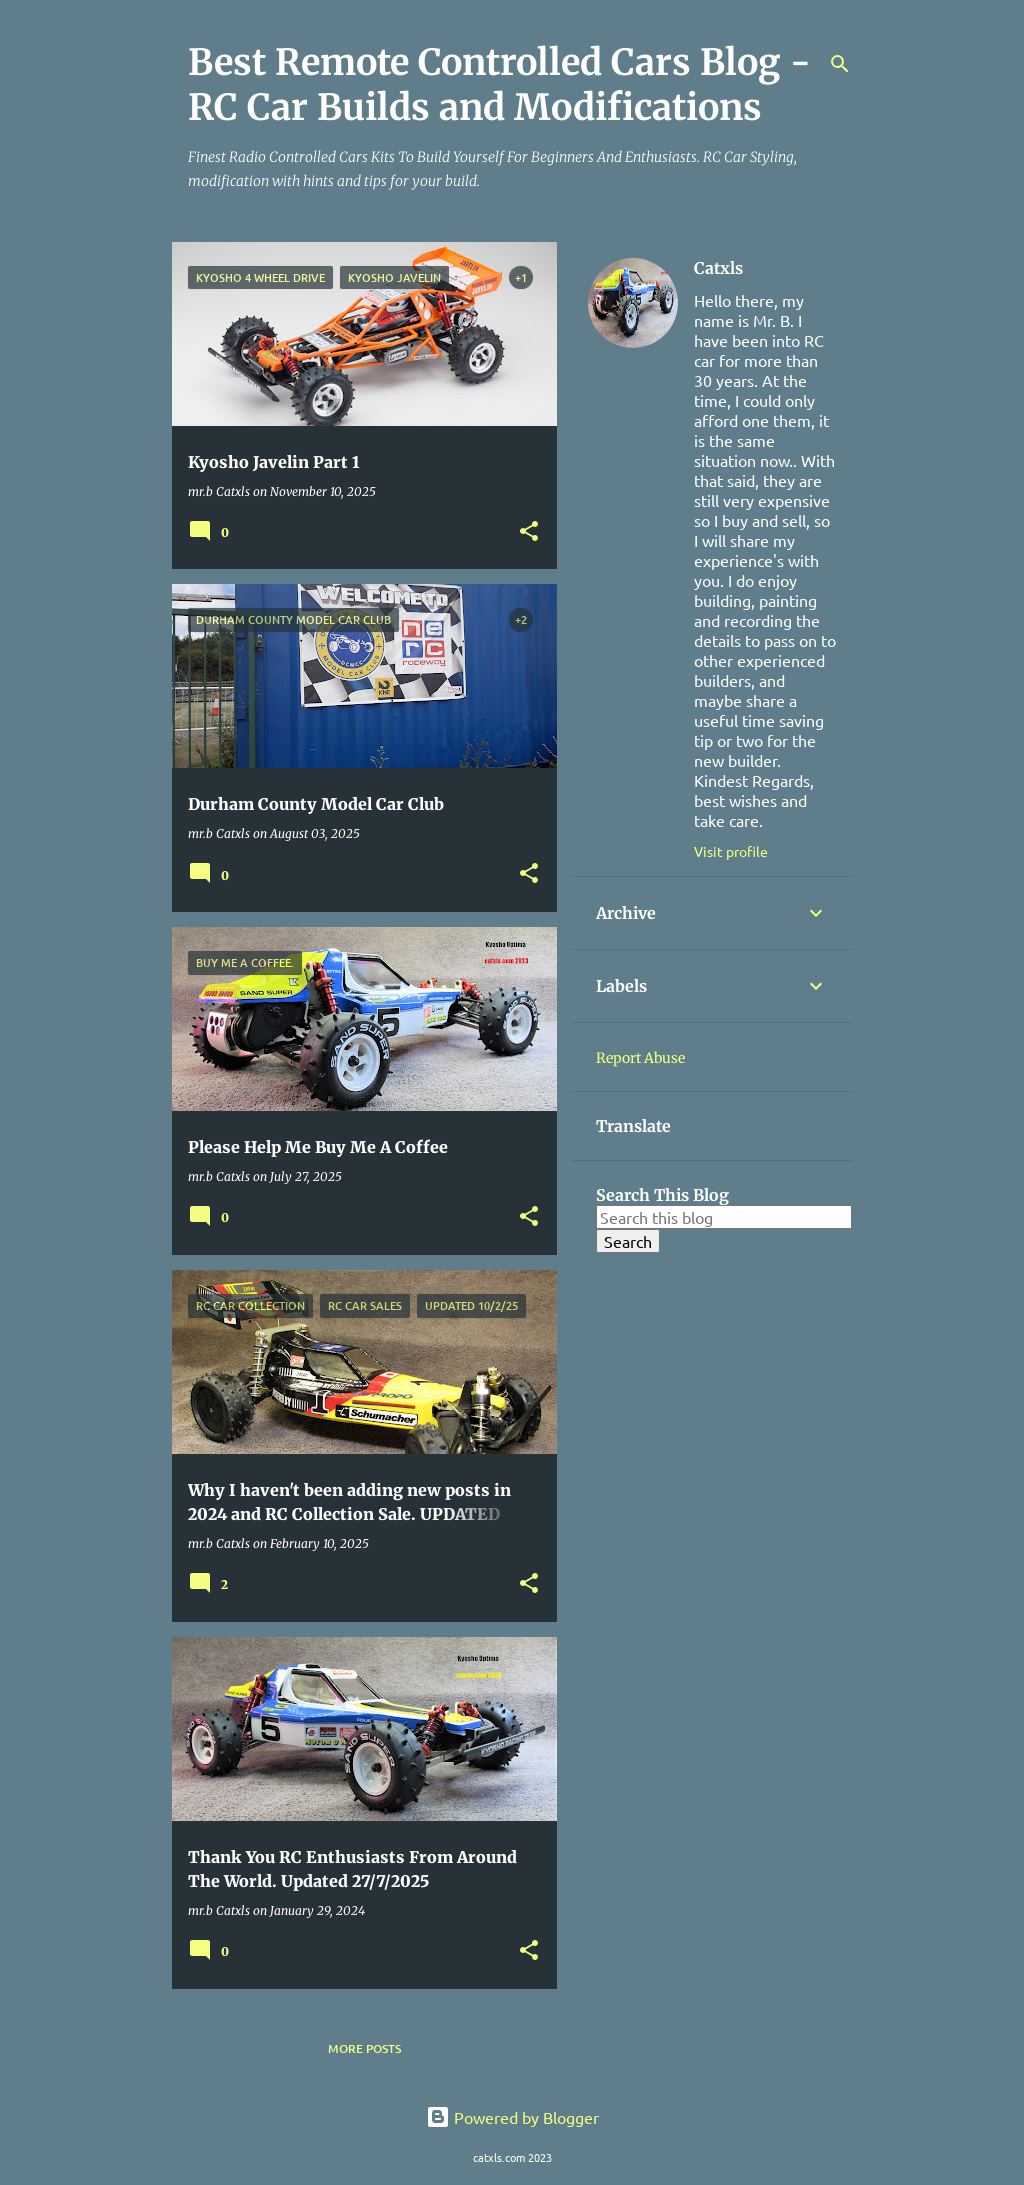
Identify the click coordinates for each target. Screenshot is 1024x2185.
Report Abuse (640, 1058)
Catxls (718, 268)
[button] (529, 532)
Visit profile (731, 851)
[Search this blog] (724, 1217)
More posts (364, 2048)
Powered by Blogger (512, 2117)
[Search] (840, 64)
